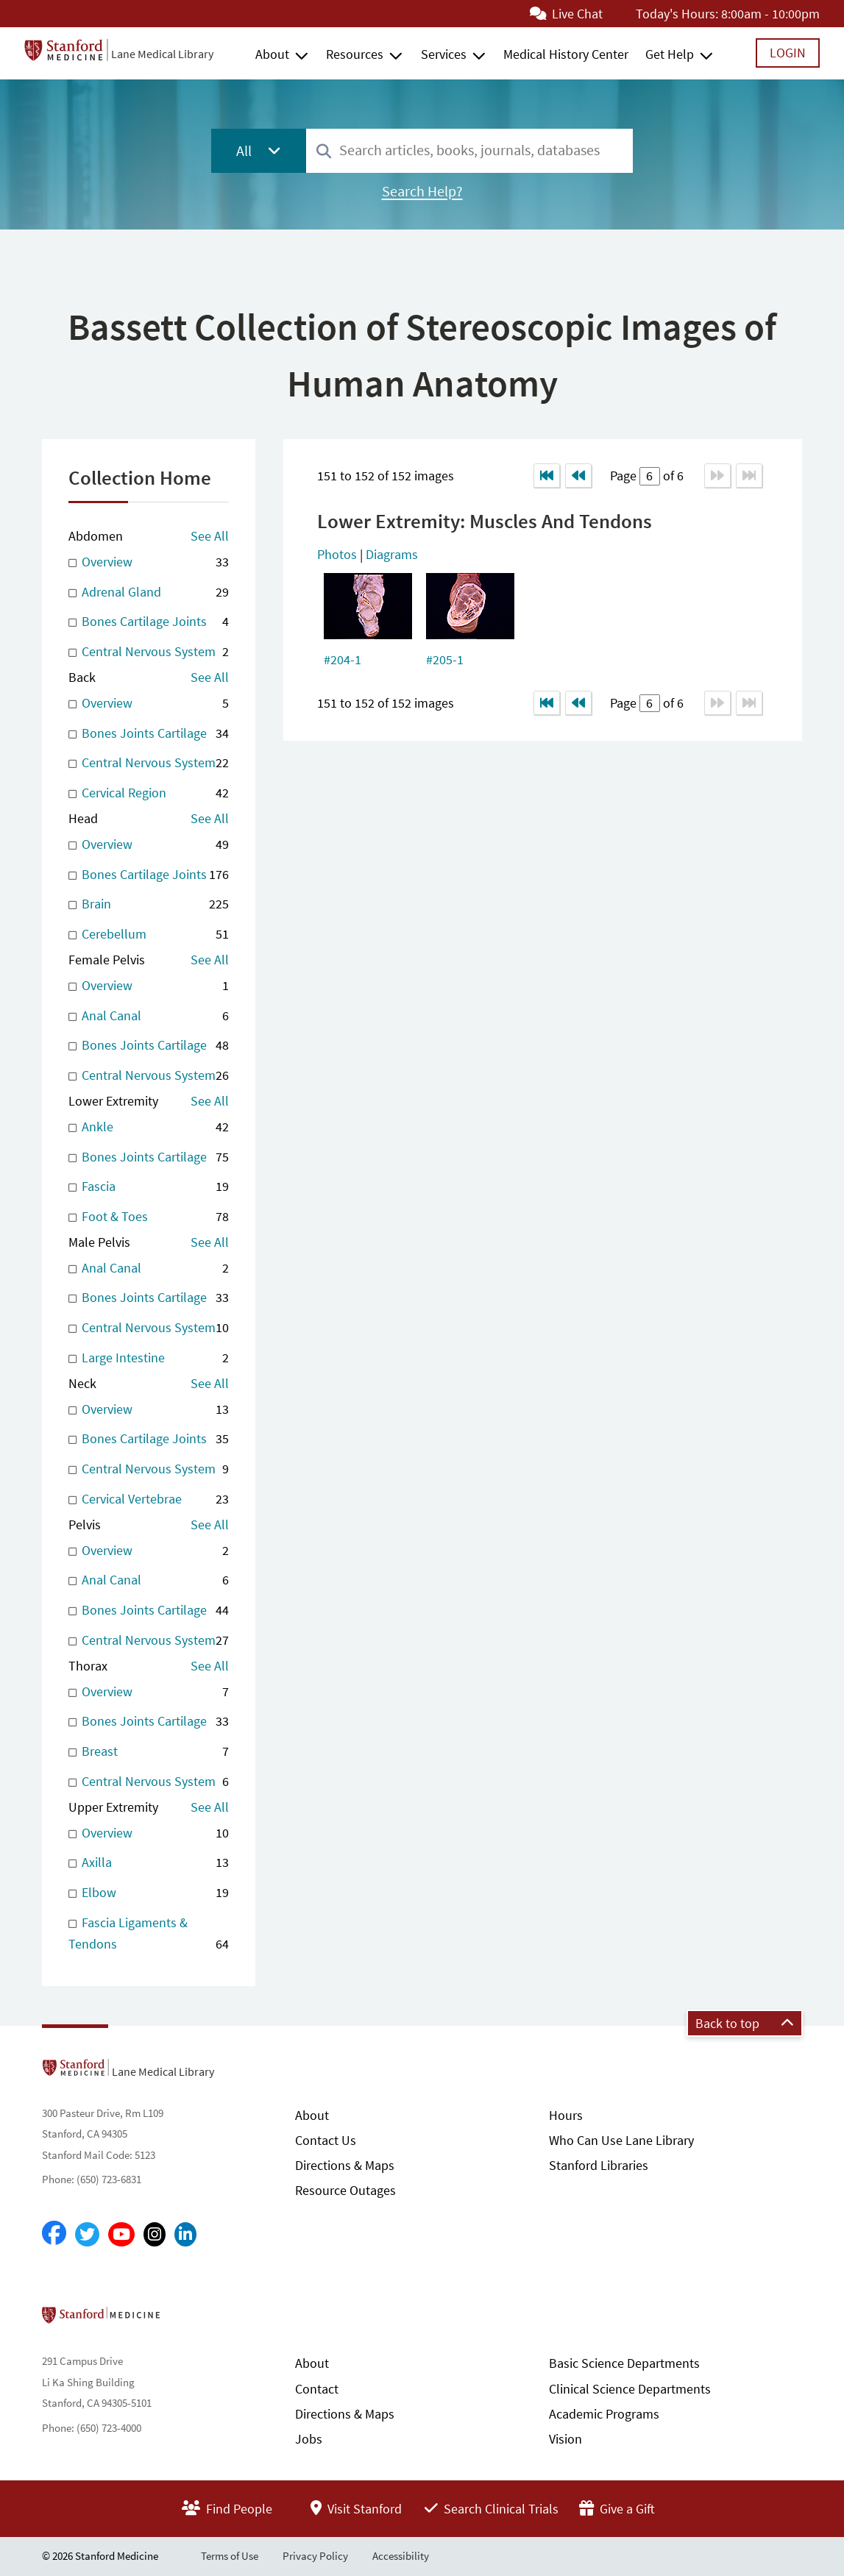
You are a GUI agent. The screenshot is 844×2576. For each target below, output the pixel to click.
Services (444, 54)
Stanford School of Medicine (186, 2319)
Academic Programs (604, 2413)
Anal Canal (148, 1016)
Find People (227, 2508)
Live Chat (566, 13)
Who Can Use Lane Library (621, 2140)
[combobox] (469, 150)
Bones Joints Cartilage (148, 733)
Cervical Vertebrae (148, 1499)
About (272, 54)
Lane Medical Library (162, 53)
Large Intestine (148, 1358)
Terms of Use (229, 2556)
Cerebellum (148, 934)
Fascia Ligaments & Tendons (148, 1934)
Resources (354, 54)
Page (624, 475)
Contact (316, 2388)
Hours (566, 2115)
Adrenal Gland (148, 592)
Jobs (308, 2438)
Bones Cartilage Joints (148, 622)
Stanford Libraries (598, 2165)
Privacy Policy (315, 2556)
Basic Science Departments (624, 2363)
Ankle (148, 1127)
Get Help (669, 54)
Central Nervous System (148, 652)
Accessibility (400, 2556)
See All (210, 535)
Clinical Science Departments (630, 2388)
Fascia (148, 1187)
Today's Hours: (677, 13)
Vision (565, 2438)
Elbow (148, 1893)
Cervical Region (148, 793)
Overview (148, 562)
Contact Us (325, 2140)
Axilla (148, 1863)
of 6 (672, 475)
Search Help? (422, 191)
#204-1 (342, 659)
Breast (148, 1751)
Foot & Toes (148, 1217)
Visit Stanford (356, 2508)
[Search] (323, 151)
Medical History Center (565, 54)
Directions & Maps (344, 2165)
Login (788, 52)
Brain (148, 904)
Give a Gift (617, 2508)
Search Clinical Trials (491, 2508)
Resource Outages (345, 2190)
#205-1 (445, 659)
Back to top (744, 2023)
